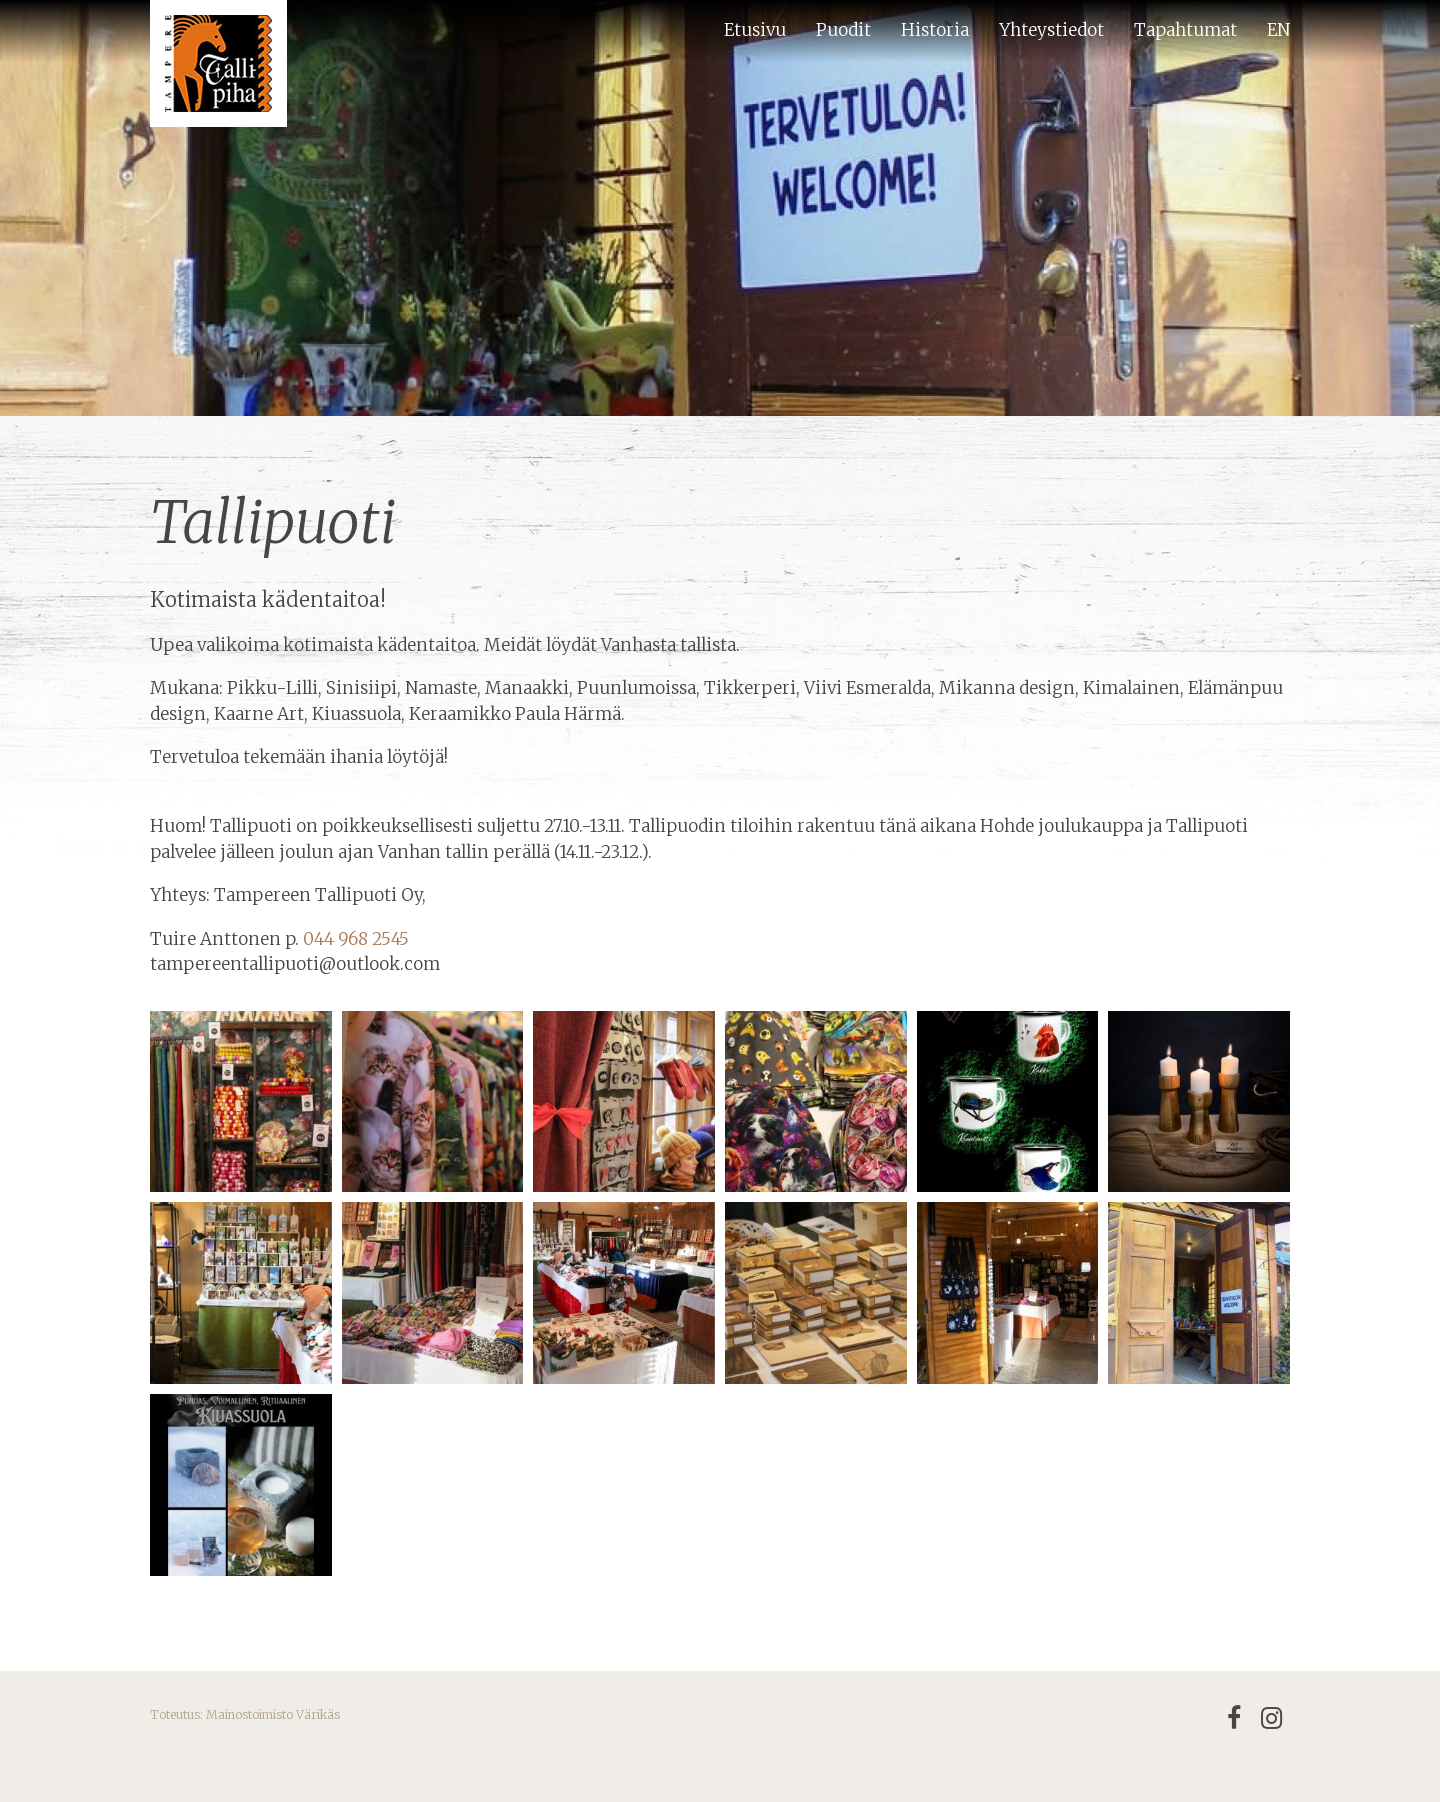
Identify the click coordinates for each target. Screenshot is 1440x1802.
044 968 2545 (356, 939)
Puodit (843, 30)
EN (1278, 30)
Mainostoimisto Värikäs (273, 1714)
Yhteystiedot (1051, 30)
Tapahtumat (1185, 30)
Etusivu (755, 30)
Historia (935, 30)
